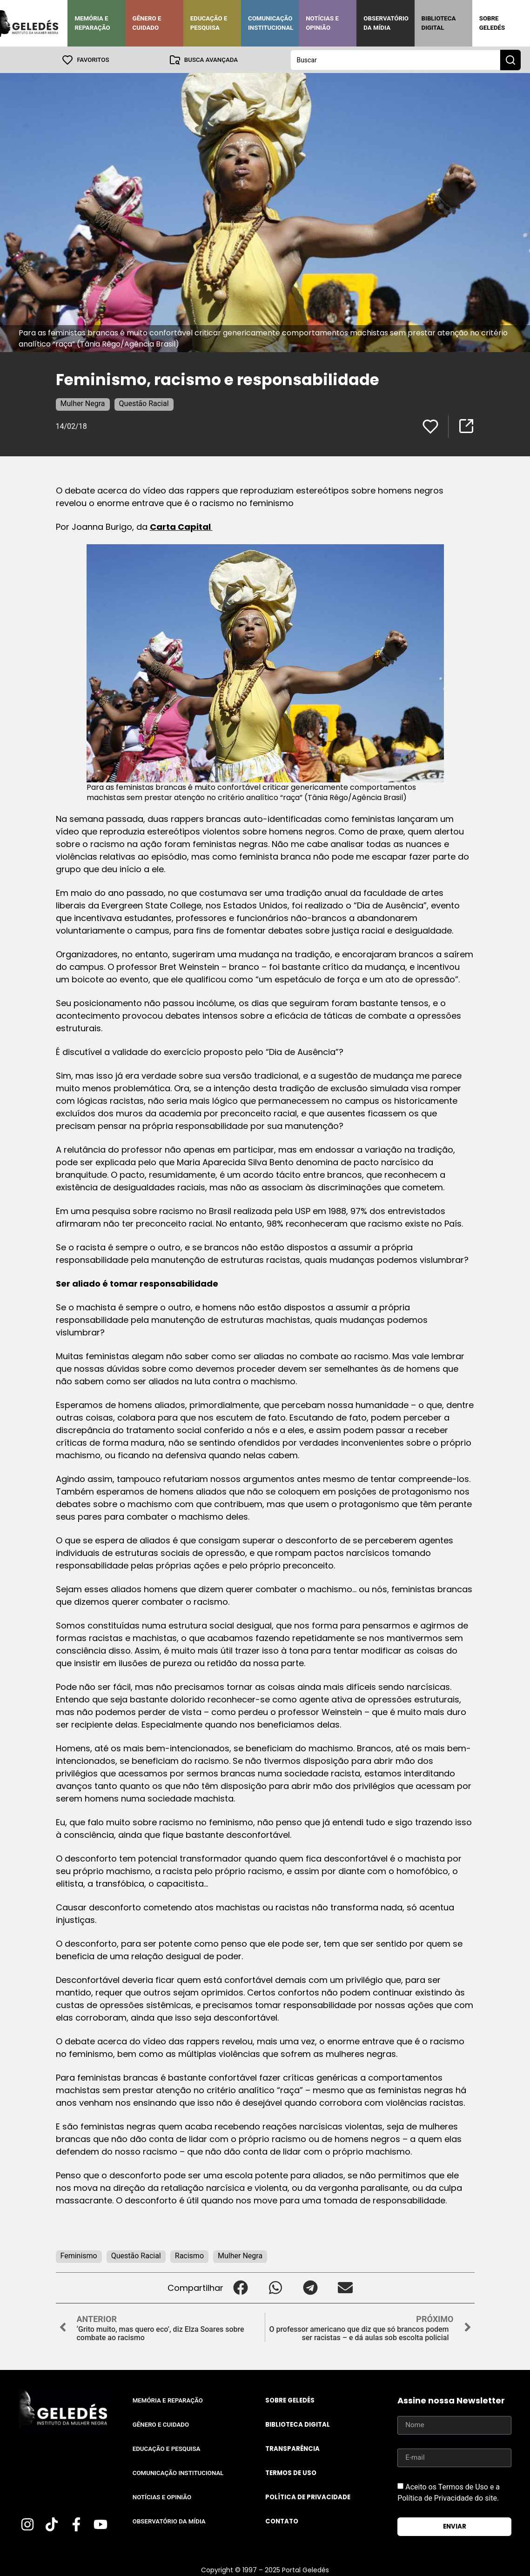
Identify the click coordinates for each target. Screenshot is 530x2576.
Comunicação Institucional (271, 23)
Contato (281, 2520)
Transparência (292, 2448)
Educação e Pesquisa (209, 23)
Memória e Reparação (92, 23)
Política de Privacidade (307, 2496)
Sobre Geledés (492, 23)
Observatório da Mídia (386, 23)
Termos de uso (290, 2472)
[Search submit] (510, 59)
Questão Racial (144, 403)
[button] (240, 2287)
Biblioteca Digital (439, 23)
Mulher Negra (82, 403)
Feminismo (78, 2255)
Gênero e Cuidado (147, 23)
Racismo (189, 2255)
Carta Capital (181, 526)
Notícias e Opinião (322, 23)
